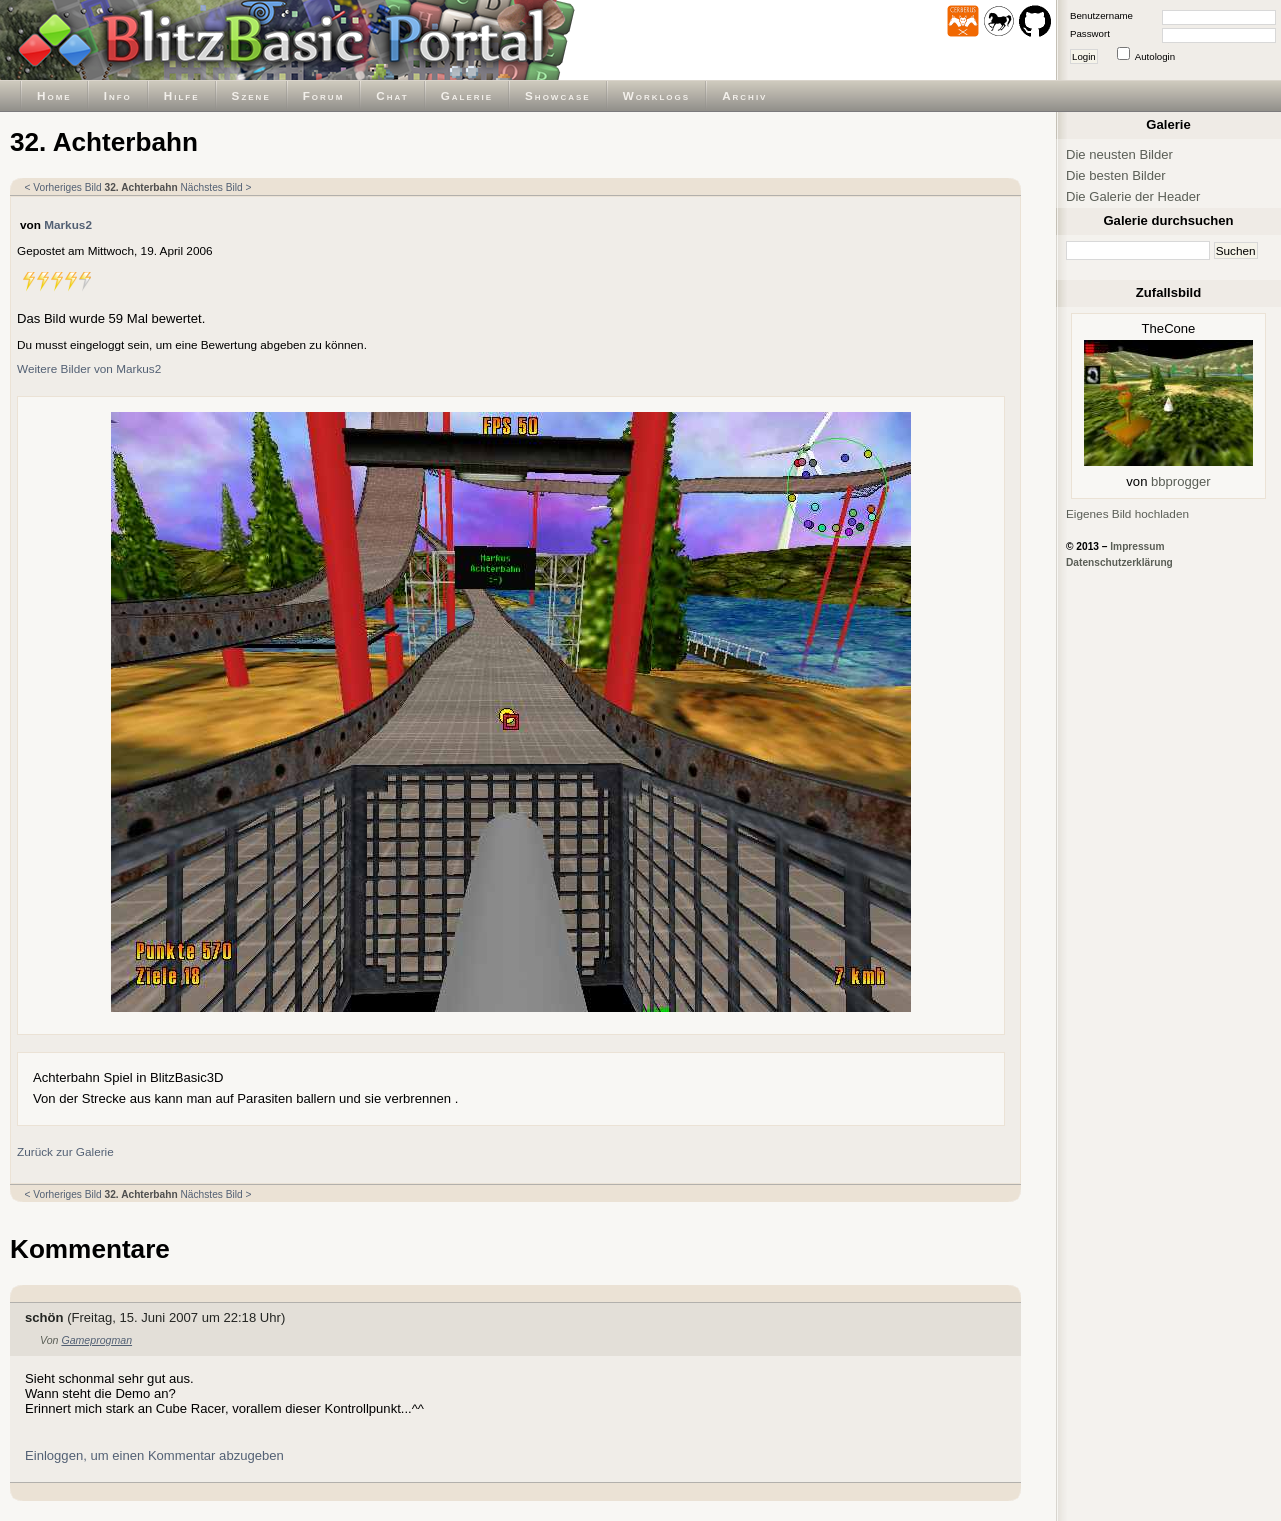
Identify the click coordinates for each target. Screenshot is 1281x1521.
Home (54, 95)
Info (118, 95)
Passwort (1090, 33)
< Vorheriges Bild (63, 187)
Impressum (1137, 546)
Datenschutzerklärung (1119, 562)
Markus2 (68, 224)
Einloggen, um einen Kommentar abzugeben (154, 1455)
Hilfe (182, 95)
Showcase (558, 95)
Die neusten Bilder (1119, 154)
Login (1084, 56)
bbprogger (1181, 481)
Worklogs (656, 95)
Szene (251, 95)
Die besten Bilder (1116, 175)
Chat (392, 95)
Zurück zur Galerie (65, 1151)
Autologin (1155, 56)
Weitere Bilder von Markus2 (89, 368)
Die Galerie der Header (1133, 196)
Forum (324, 95)
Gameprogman (96, 1340)
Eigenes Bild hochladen (1127, 513)
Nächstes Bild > (215, 187)
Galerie (467, 95)
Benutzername (1101, 15)
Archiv (744, 95)
